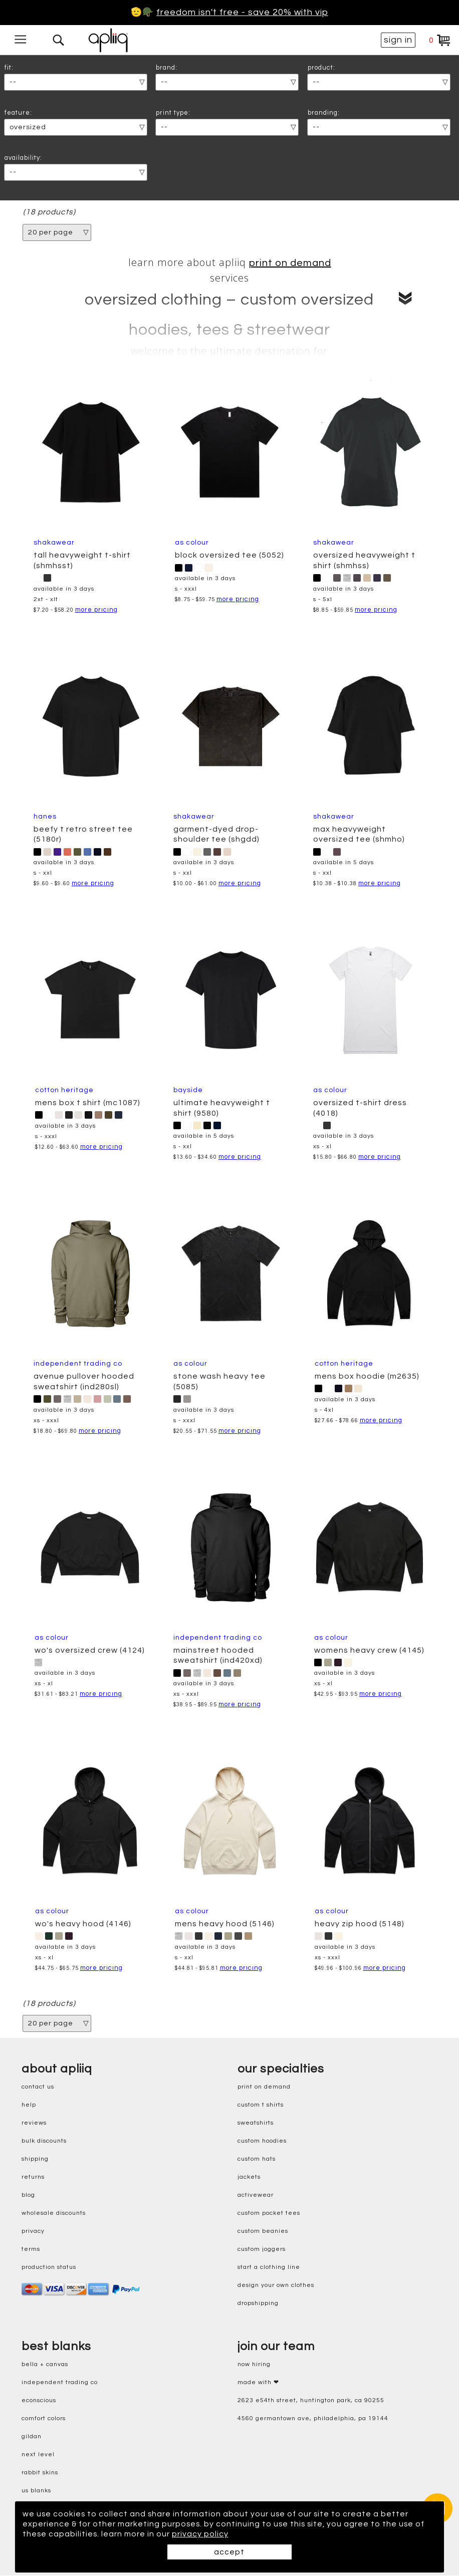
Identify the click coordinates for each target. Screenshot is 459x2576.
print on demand (290, 263)
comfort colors (44, 2418)
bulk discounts (44, 2141)
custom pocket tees (269, 2213)
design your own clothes (276, 2285)
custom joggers (262, 2249)
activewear (256, 2195)
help (29, 2105)
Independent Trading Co (78, 1364)
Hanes (45, 816)
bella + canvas (45, 2364)
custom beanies (263, 2231)
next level (38, 2454)
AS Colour (192, 543)
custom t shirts (261, 2105)
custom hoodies (262, 2141)
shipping (35, 2159)
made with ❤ (258, 2382)
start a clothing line (269, 2267)
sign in (398, 40)
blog (28, 2195)
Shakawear (54, 543)
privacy (33, 2231)
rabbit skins (40, 2472)
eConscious (39, 2400)
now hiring (254, 2364)
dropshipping (258, 2303)
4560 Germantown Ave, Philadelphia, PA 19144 (313, 2418)
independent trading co (60, 2382)
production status (49, 2267)
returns (33, 2177)
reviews (34, 2123)
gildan (32, 2436)
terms (31, 2249)
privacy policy (201, 2534)
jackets (249, 2177)
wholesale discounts (54, 2213)
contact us (38, 2087)
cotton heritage (64, 1090)
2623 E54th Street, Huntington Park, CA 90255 (311, 2400)
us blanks (36, 2490)
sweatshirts (256, 2123)
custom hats (257, 2159)
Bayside (188, 1090)
